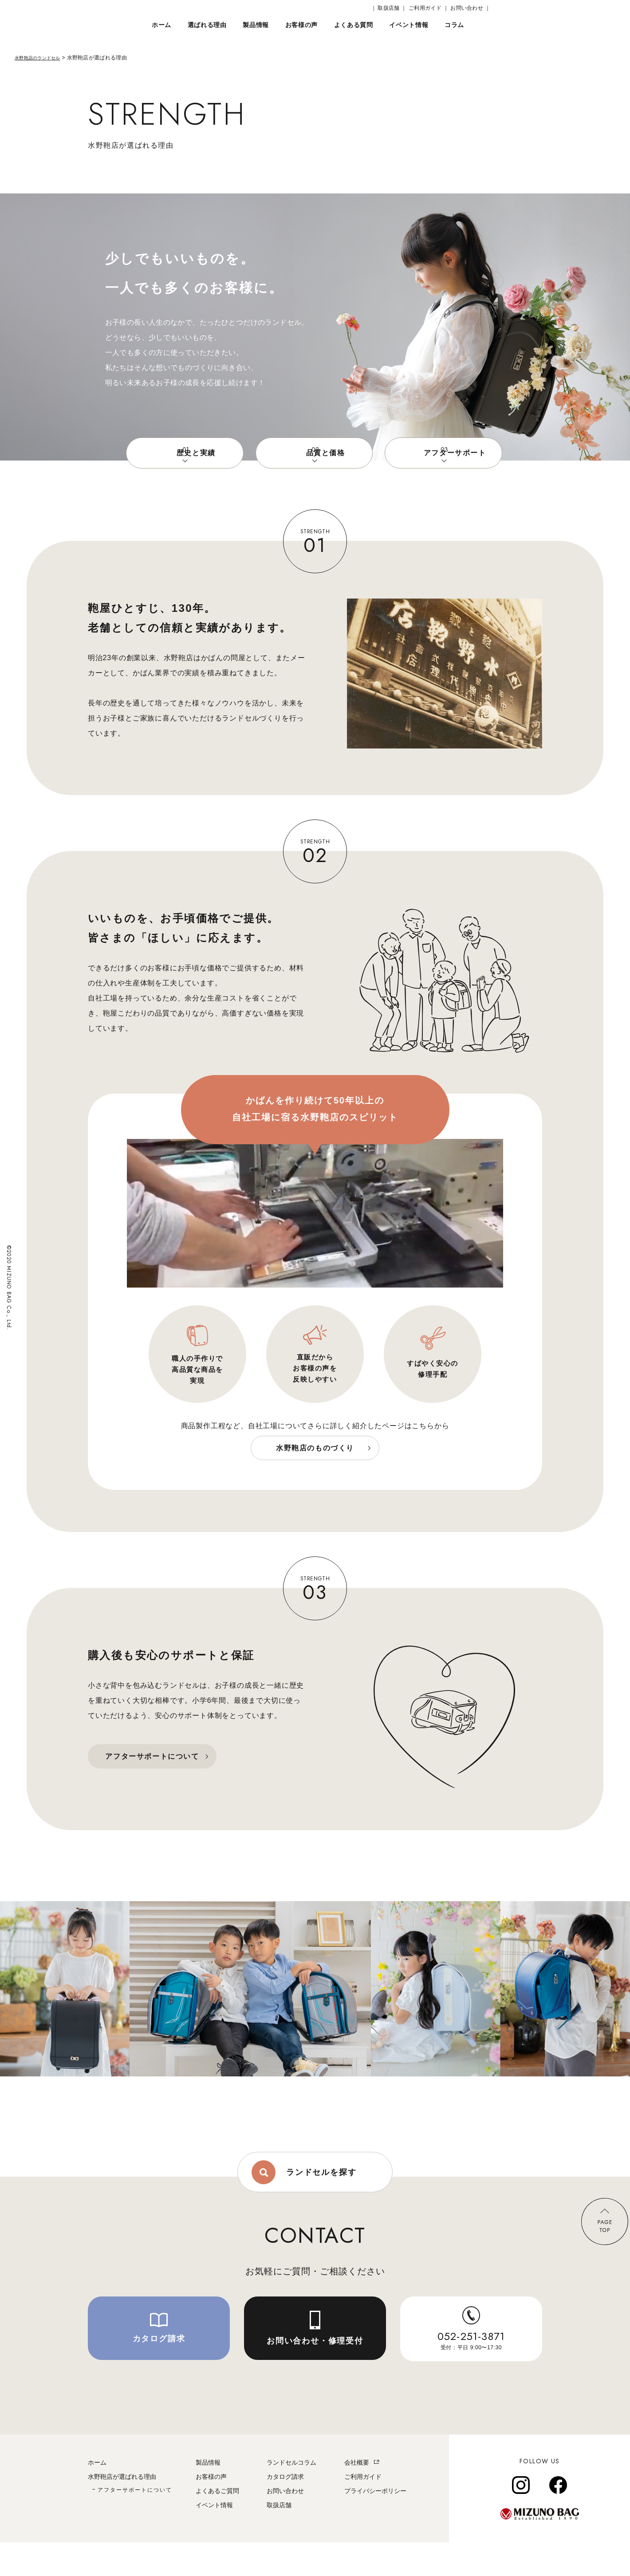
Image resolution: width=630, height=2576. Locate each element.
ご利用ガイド (363, 2510)
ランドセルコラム (291, 2496)
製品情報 (208, 2496)
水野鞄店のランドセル (42, 58)
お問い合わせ (285, 2524)
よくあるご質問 (217, 2524)
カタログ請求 (285, 2510)
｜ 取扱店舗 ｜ (389, 8)
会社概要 (356, 2496)
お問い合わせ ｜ (470, 8)
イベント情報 (214, 2538)
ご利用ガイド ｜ (429, 8)
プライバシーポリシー (375, 2524)
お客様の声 (211, 2510)
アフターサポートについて (135, 2524)
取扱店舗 (279, 2538)
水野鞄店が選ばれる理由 (122, 2510)
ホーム (97, 2496)
